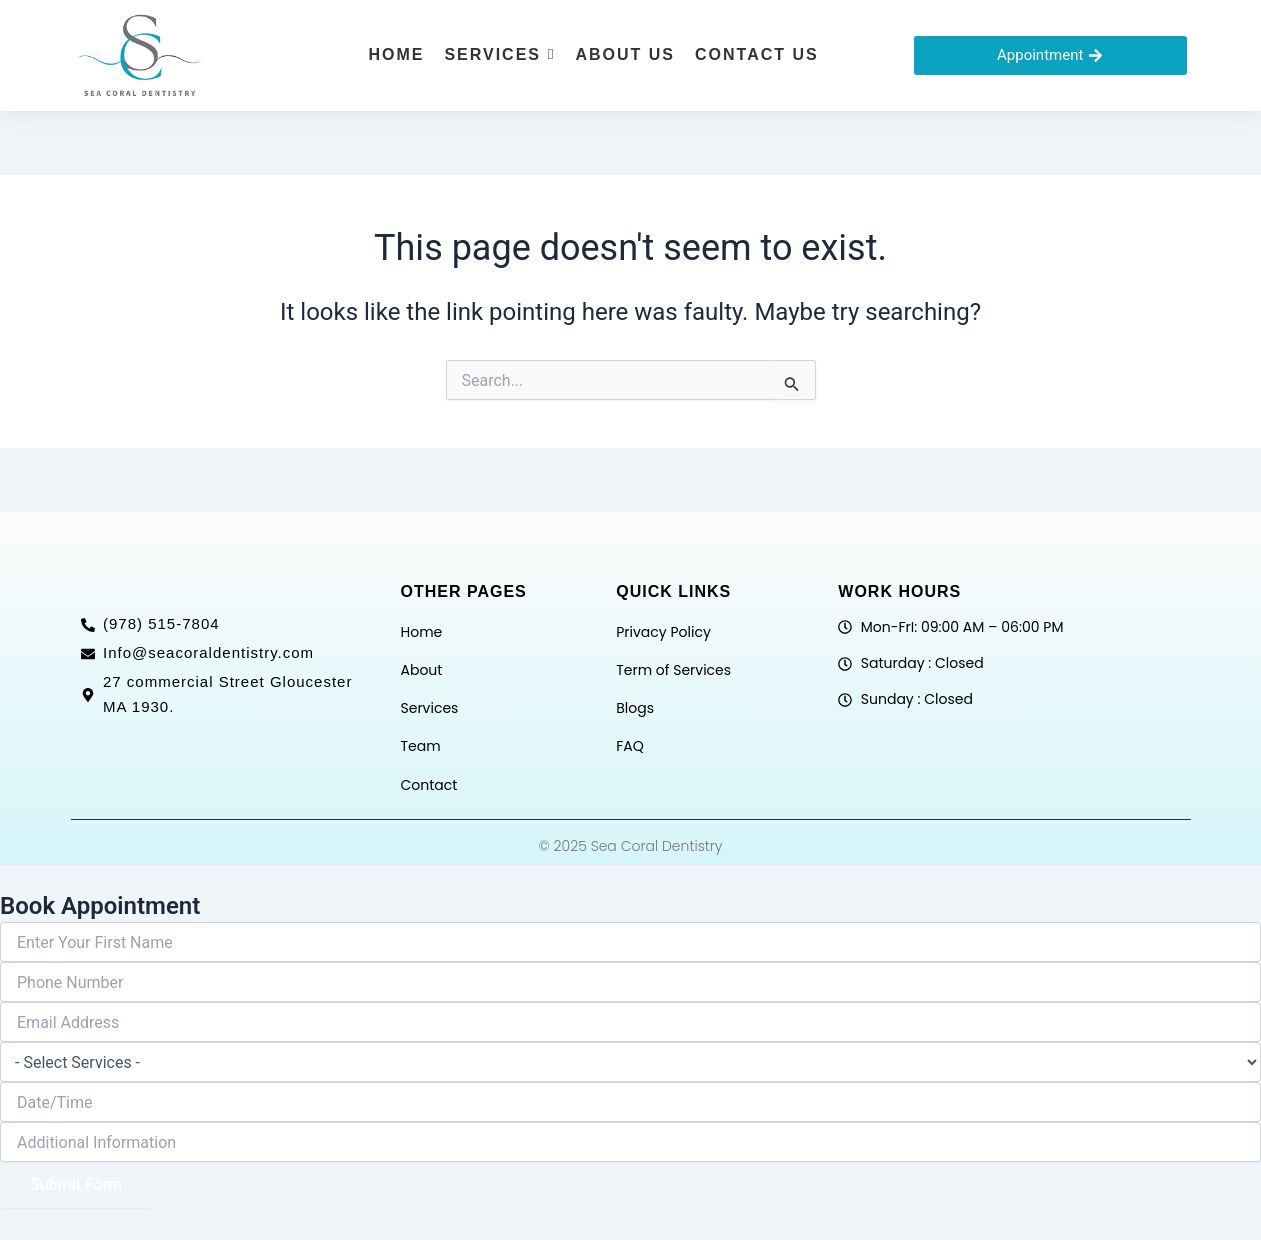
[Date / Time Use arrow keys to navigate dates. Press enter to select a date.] (630, 1102)
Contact (428, 785)
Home (421, 632)
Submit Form (76, 1184)
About (421, 670)
